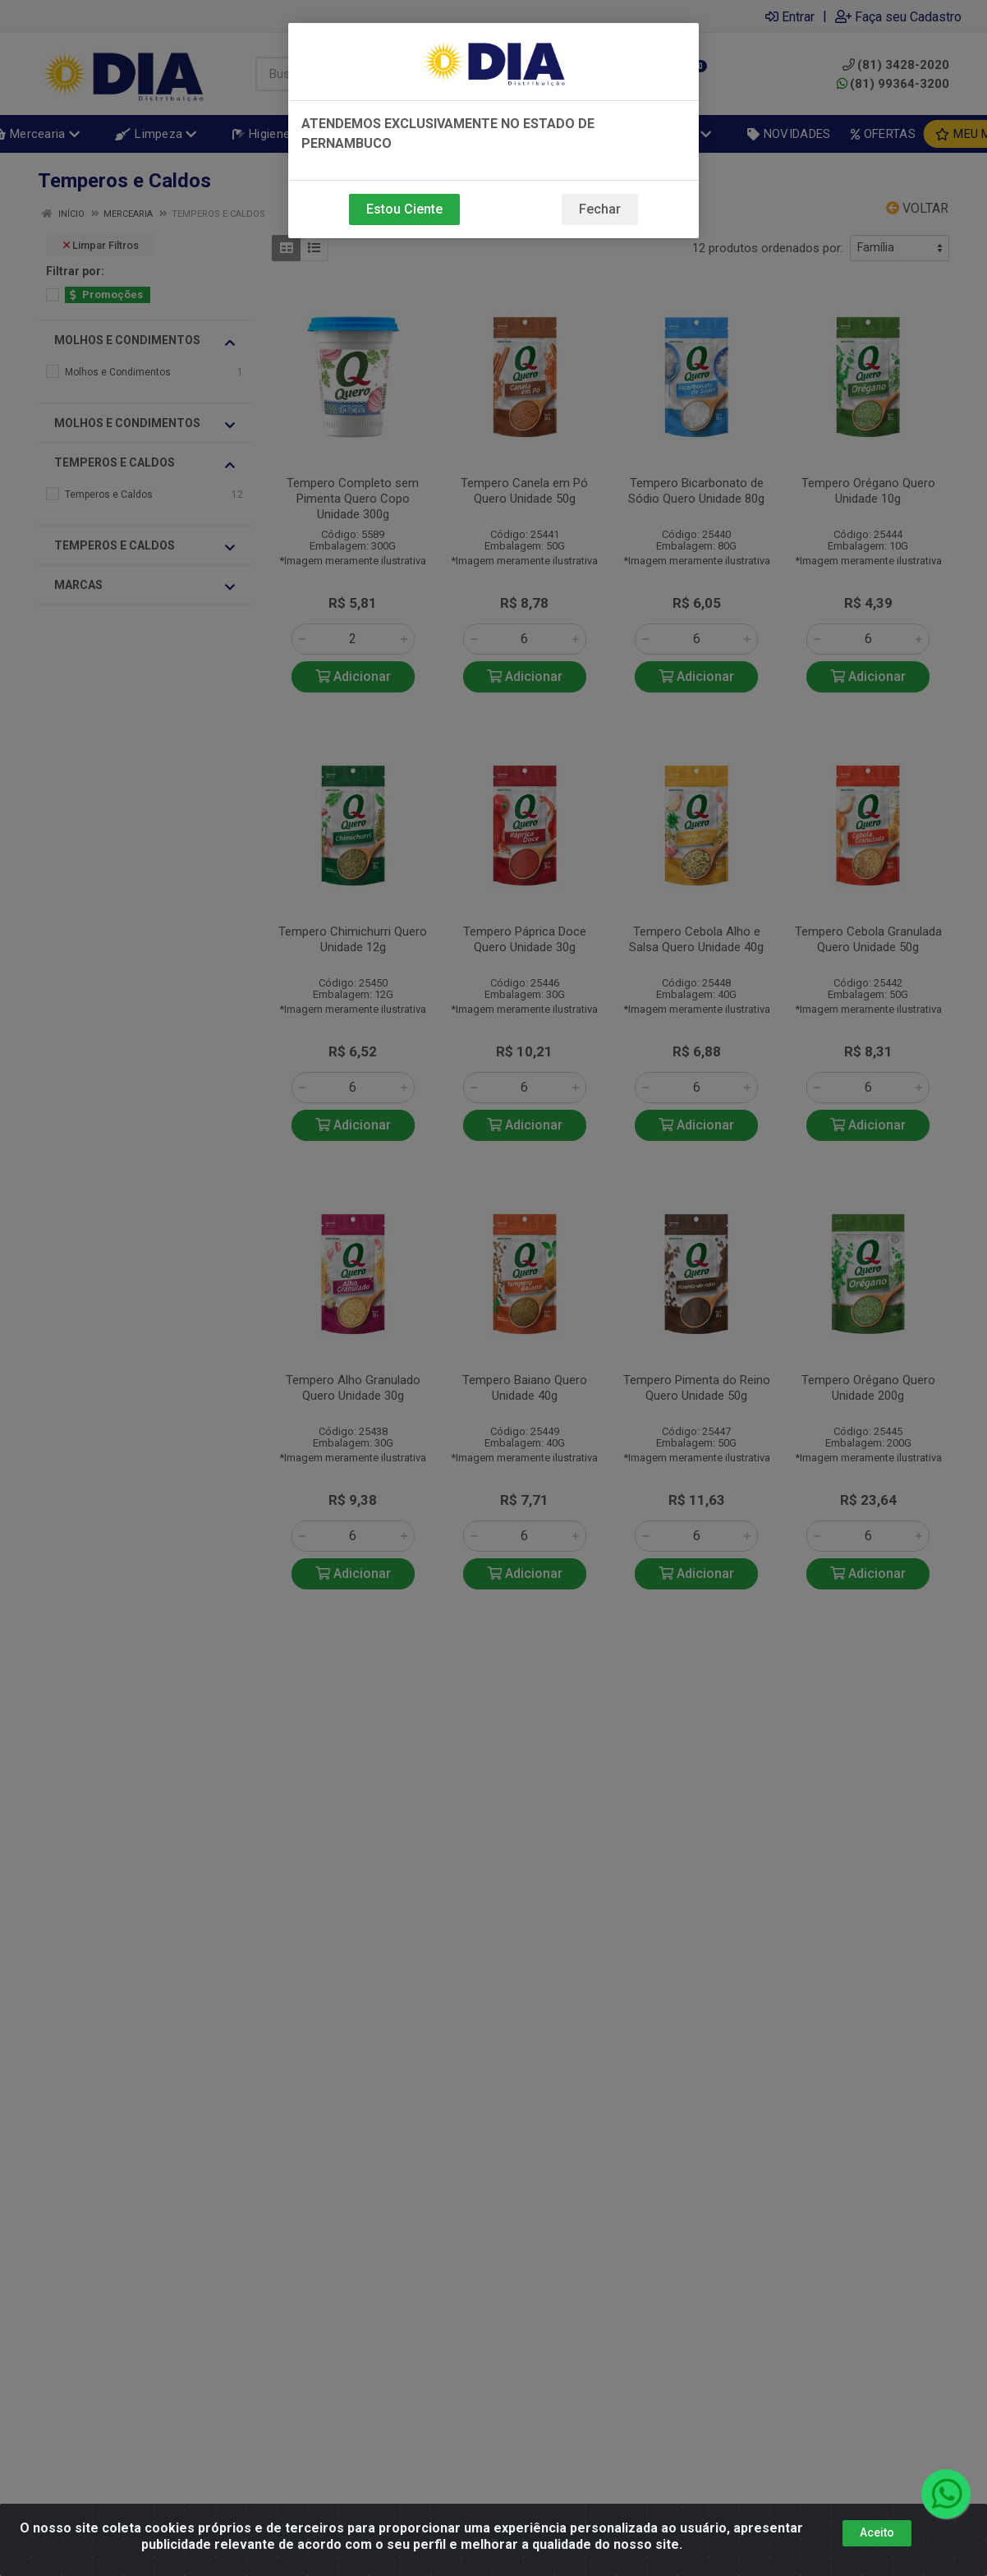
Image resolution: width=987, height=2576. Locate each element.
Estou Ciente (404, 209)
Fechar (600, 209)
